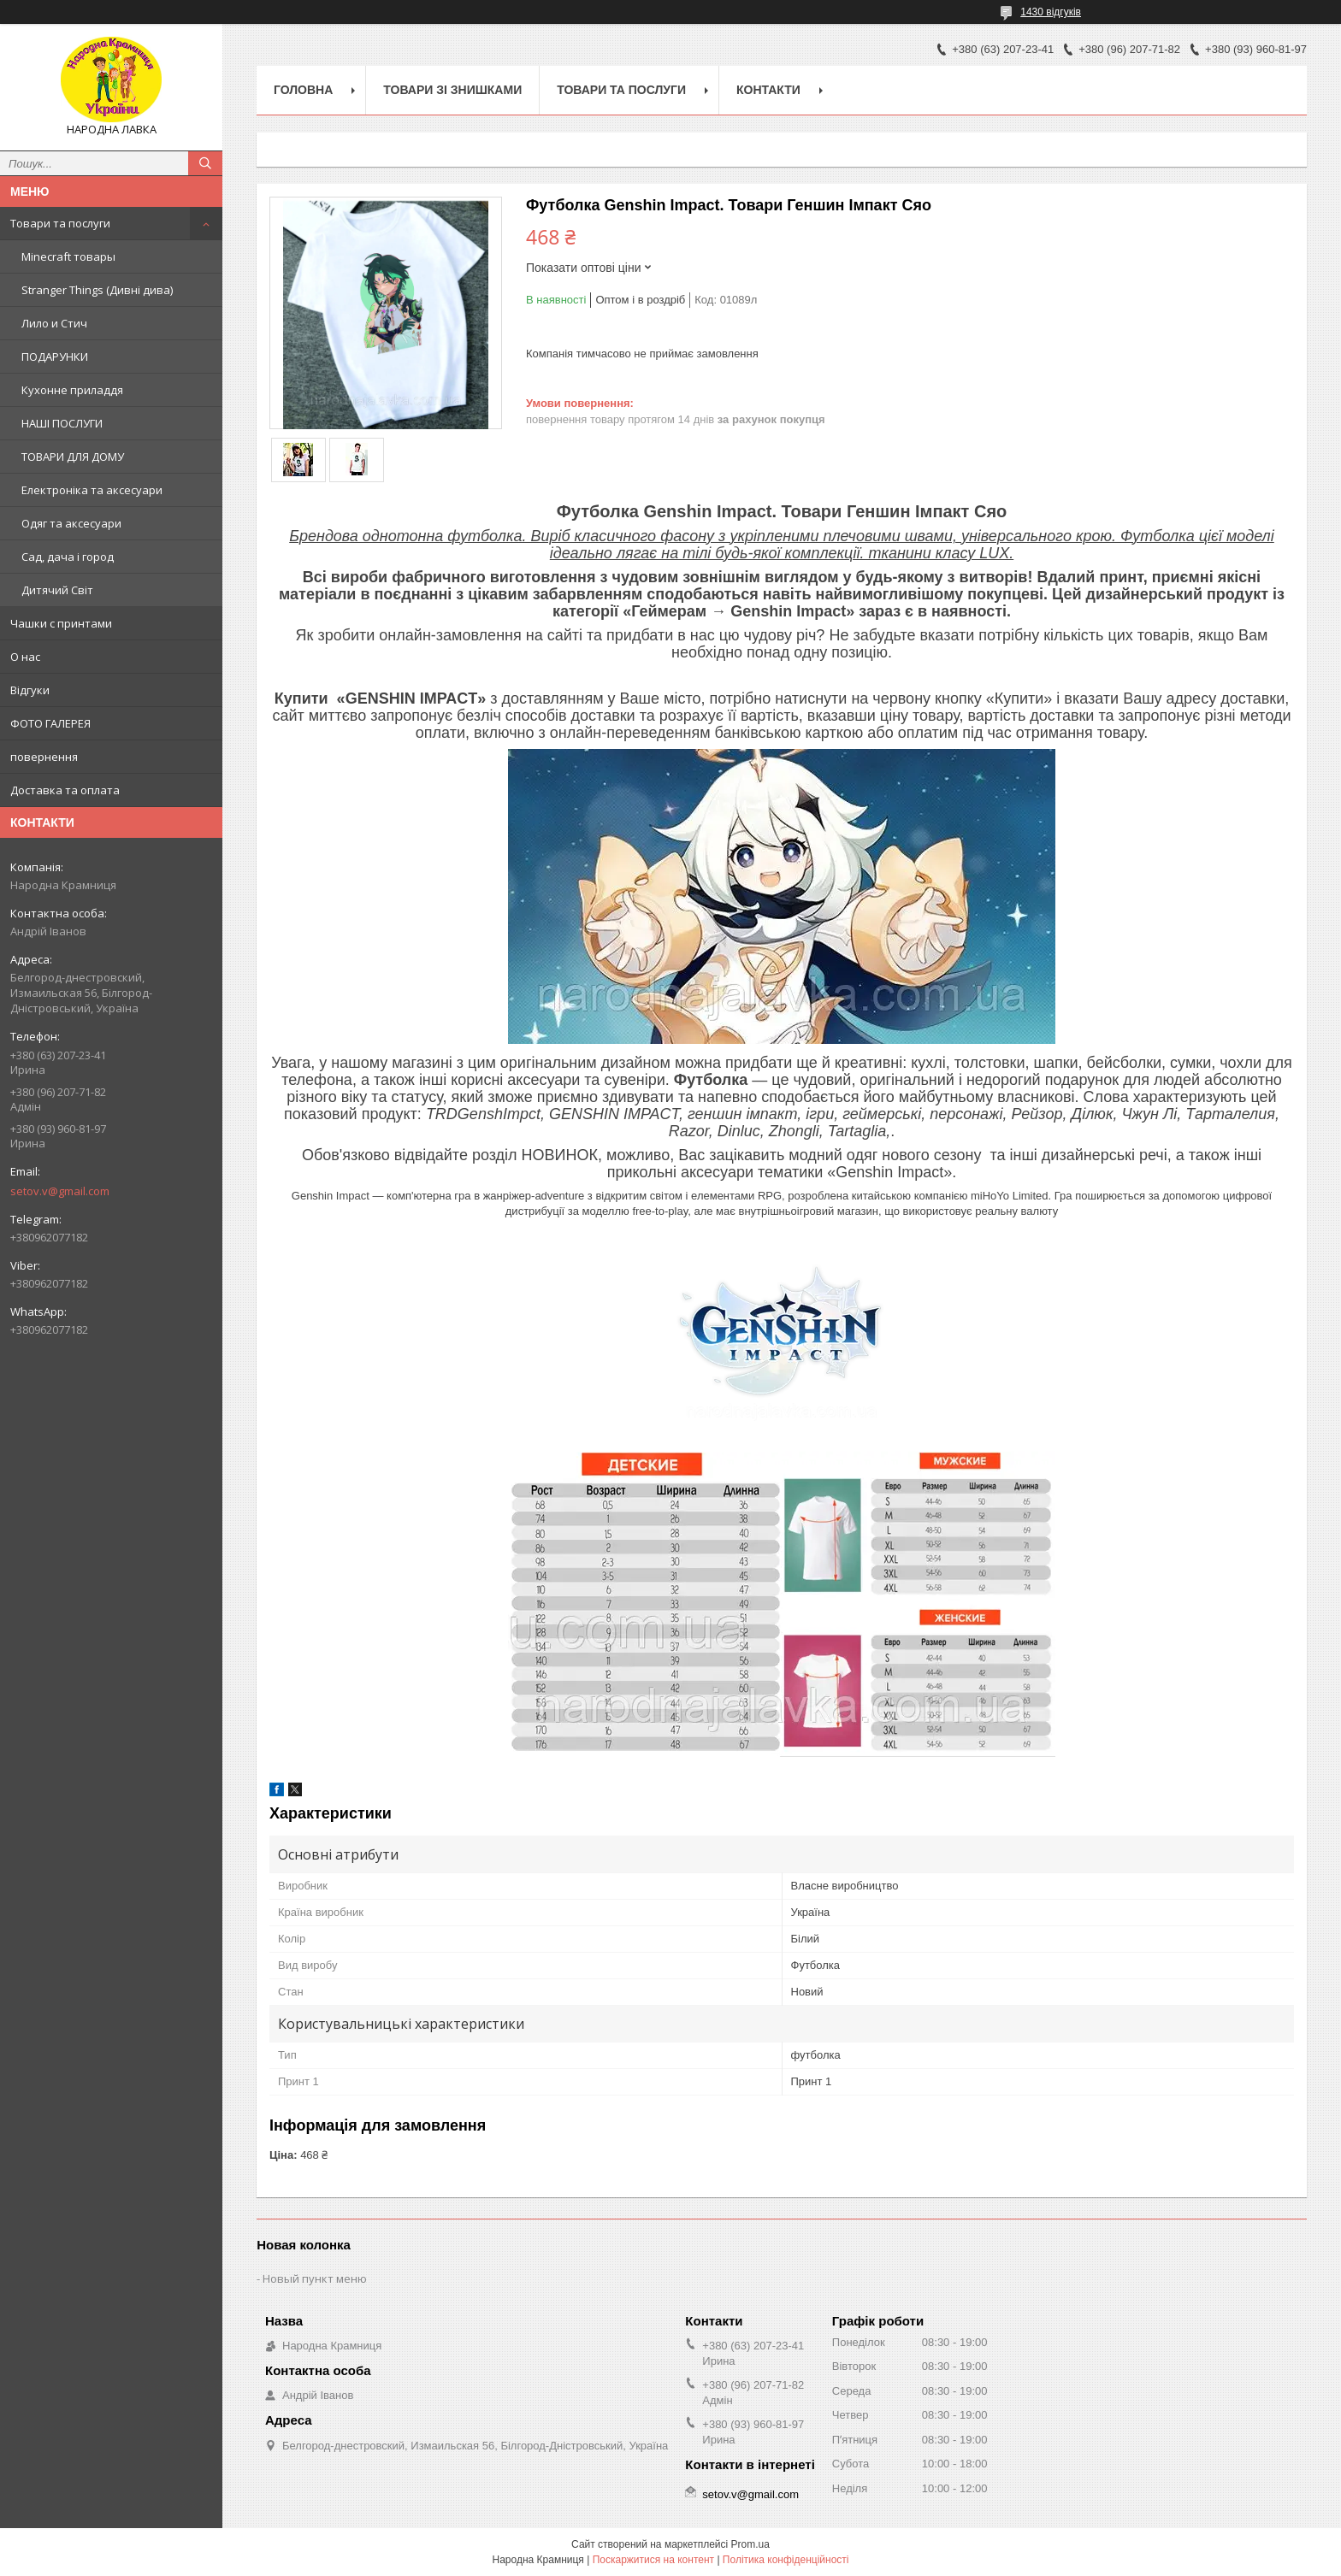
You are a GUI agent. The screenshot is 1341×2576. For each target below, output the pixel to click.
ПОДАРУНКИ (54, 356)
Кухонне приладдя (72, 390)
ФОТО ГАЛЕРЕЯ (50, 723)
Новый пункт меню (315, 2278)
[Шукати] (205, 163)
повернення (44, 756)
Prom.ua (750, 2544)
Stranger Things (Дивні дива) (97, 290)
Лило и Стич (54, 323)
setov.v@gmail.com (59, 1191)
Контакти (768, 90)
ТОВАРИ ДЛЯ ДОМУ (72, 456)
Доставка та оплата (65, 790)
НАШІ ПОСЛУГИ (62, 423)
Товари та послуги (60, 223)
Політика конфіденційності (786, 2560)
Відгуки (30, 690)
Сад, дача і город (67, 556)
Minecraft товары (68, 256)
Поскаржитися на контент (653, 2560)
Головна (303, 90)
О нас (25, 656)
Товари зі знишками (452, 90)
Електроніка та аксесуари (91, 490)
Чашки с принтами (61, 623)
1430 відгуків (1050, 12)
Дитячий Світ (57, 590)
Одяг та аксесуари (71, 523)
